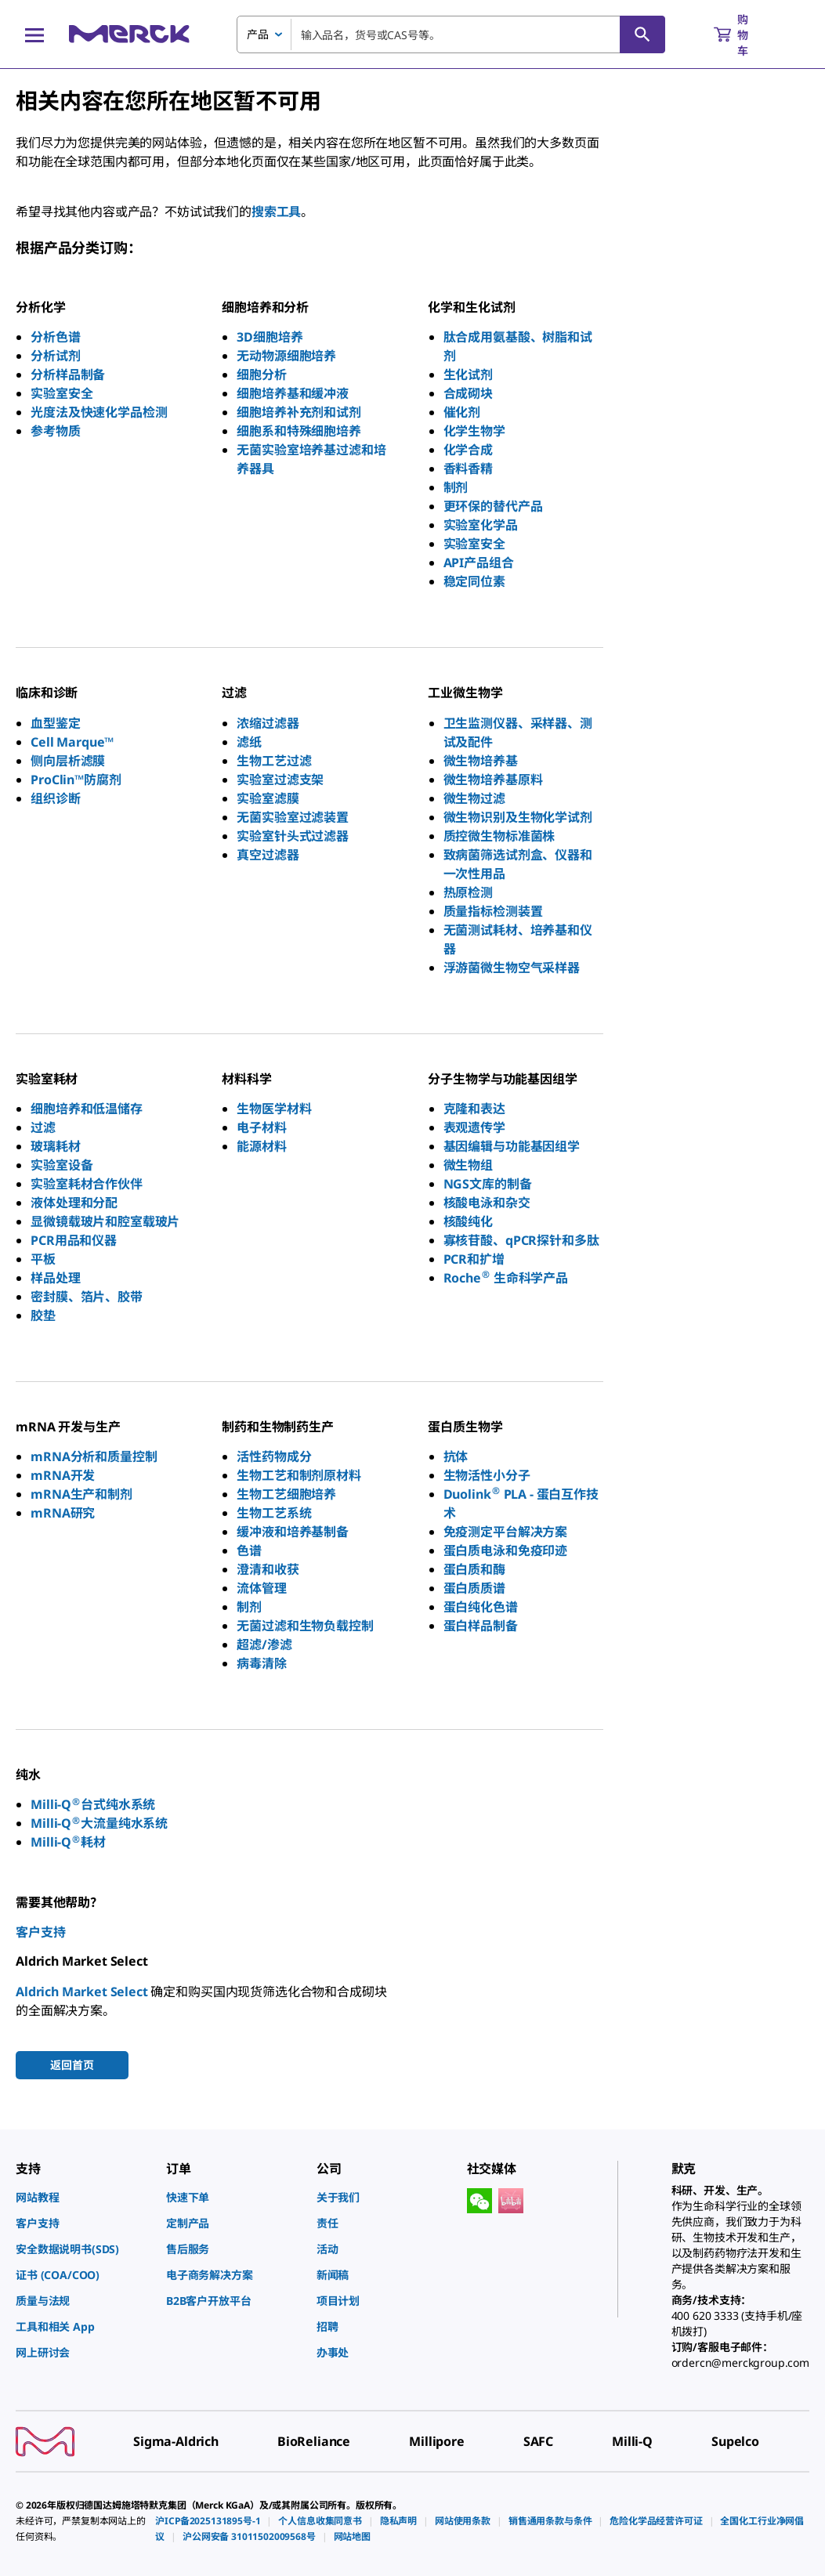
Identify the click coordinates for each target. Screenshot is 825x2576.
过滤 (43, 1127)
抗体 (456, 1456)
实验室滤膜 (268, 798)
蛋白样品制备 (480, 1625)
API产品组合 (478, 562)
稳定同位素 (474, 581)
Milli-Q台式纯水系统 (93, 1804)
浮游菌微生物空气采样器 (511, 967)
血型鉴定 (55, 723)
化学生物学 (474, 431)
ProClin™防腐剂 (76, 779)
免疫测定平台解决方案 (505, 1531)
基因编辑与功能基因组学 (511, 1146)
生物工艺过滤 (274, 760)
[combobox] (451, 34)
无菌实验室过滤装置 (293, 817)
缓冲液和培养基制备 (293, 1531)
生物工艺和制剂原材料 (298, 1475)
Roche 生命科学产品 (505, 1277)
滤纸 (249, 742)
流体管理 (261, 1588)
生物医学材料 (274, 1108)
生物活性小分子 (486, 1475)
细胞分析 (261, 374)
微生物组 (468, 1165)
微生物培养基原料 (493, 779)
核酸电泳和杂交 (486, 1202)
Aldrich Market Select (82, 1991)
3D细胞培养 (269, 337)
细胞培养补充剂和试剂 (298, 412)
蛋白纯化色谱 (480, 1606)
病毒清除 (261, 1663)
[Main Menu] (34, 34)
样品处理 (55, 1277)
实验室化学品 (480, 525)
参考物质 (55, 431)
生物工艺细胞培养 (286, 1494)
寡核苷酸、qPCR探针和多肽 (521, 1240)
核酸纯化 (468, 1221)
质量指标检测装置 (493, 911)
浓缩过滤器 (268, 723)
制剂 (456, 487)
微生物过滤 (474, 798)
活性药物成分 (274, 1456)
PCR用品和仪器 (74, 1240)
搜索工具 (276, 211)
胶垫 (43, 1315)
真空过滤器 (268, 854)
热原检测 (468, 892)
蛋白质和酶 (474, 1569)
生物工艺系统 (274, 1512)
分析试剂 (55, 355)
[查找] (642, 34)
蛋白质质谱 (474, 1588)
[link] (83, 2197)
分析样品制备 (68, 374)
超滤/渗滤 (264, 1644)
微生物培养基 (480, 760)
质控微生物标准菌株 (499, 836)
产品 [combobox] (258, 34)
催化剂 (462, 412)
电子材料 (261, 1127)
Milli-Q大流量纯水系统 (99, 1823)
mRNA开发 (63, 1475)
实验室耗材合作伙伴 (87, 1183)
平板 (43, 1259)
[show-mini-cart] (745, 34)
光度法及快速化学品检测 (99, 412)
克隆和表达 (474, 1108)
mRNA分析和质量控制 (94, 1456)
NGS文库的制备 (487, 1183)
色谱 (249, 1550)
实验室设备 (61, 1165)
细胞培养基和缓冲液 (293, 393)
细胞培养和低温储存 (87, 1108)
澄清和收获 (268, 1569)
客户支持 (40, 1932)
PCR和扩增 (474, 1259)
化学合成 (468, 449)
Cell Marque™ (72, 742)
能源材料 (261, 1146)
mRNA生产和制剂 (81, 1494)
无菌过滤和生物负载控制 (305, 1625)
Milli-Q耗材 (68, 1842)
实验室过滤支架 (280, 779)
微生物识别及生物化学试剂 (517, 817)
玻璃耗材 (55, 1146)
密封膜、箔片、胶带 (87, 1296)
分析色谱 (55, 337)
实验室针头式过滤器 (293, 836)
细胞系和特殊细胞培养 (298, 431)
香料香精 (468, 468)
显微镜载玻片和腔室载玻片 (105, 1221)
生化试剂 (468, 374)
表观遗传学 (474, 1127)
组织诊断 (55, 798)
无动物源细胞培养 (286, 355)
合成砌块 (468, 393)
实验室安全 (61, 393)
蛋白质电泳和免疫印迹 (505, 1550)
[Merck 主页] (129, 34)
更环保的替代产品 (493, 506)
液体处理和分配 (74, 1202)
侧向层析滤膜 (68, 760)
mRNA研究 (63, 1512)
